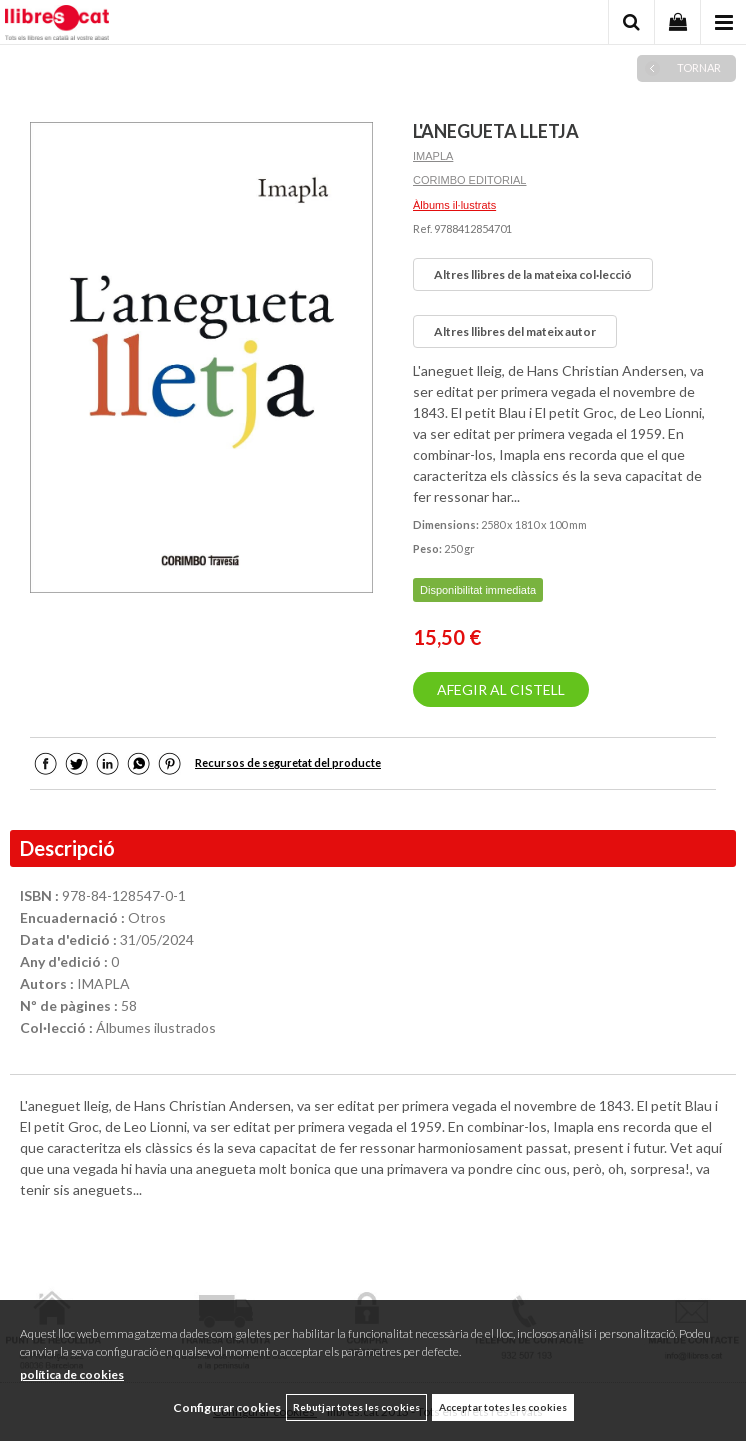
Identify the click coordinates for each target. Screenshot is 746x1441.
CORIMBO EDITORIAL (469, 180)
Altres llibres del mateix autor (515, 331)
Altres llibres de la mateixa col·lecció (533, 274)
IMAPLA (433, 156)
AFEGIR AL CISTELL (501, 689)
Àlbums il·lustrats (454, 205)
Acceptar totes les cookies (503, 1407)
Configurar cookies (227, 1407)
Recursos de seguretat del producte (288, 762)
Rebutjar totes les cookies (356, 1407)
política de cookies (72, 1374)
